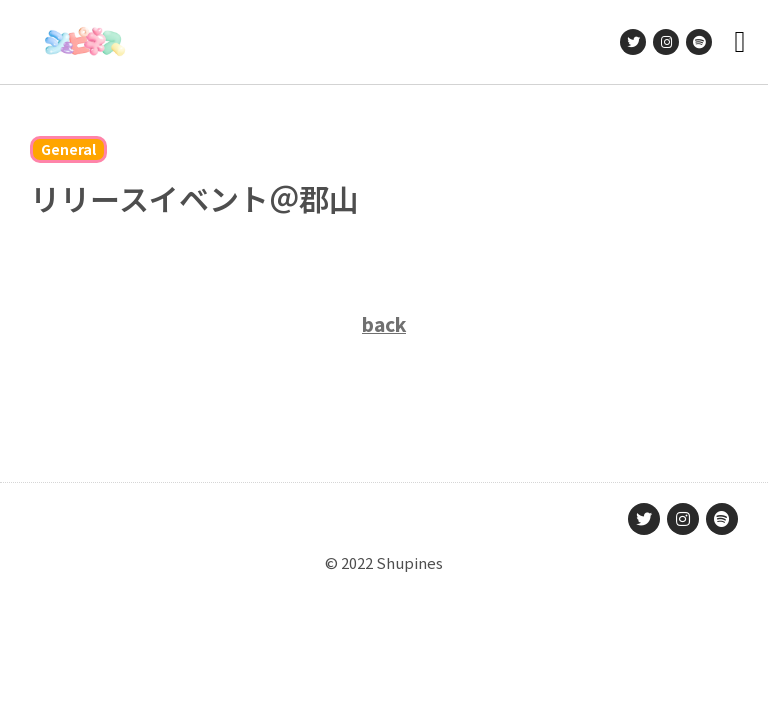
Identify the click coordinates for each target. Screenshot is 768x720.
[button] (740, 42)
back (384, 323)
